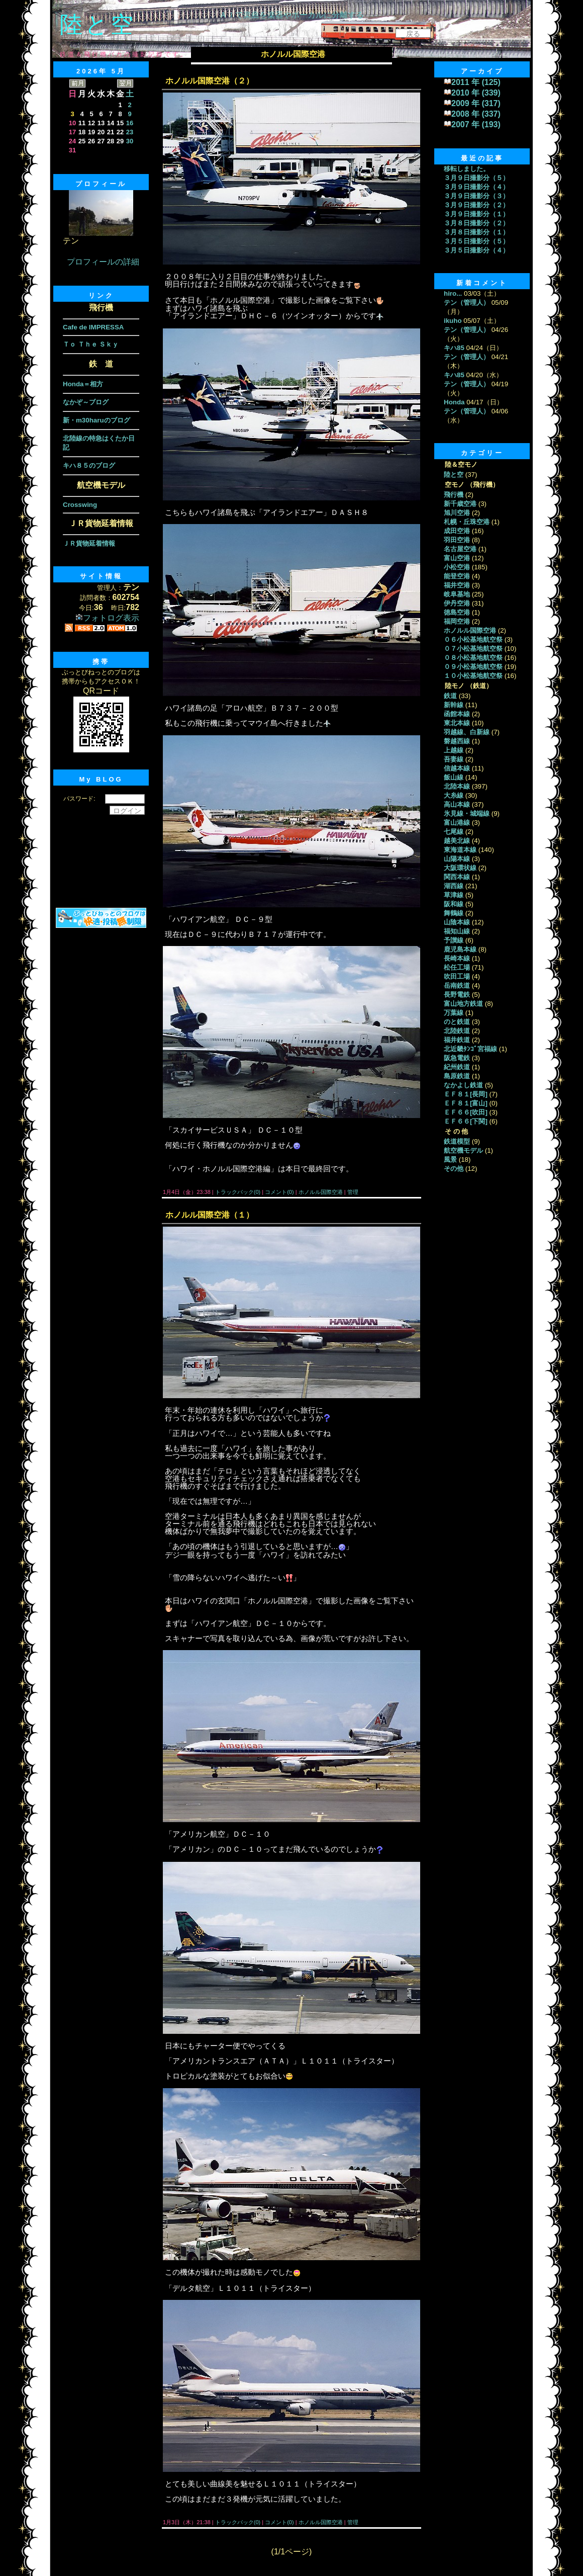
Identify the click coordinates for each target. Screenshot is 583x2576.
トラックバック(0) (238, 1192)
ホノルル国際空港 (320, 1192)
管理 (352, 1192)
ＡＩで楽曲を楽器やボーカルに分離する (291, 15)
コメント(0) (278, 1192)
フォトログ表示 (107, 618)
